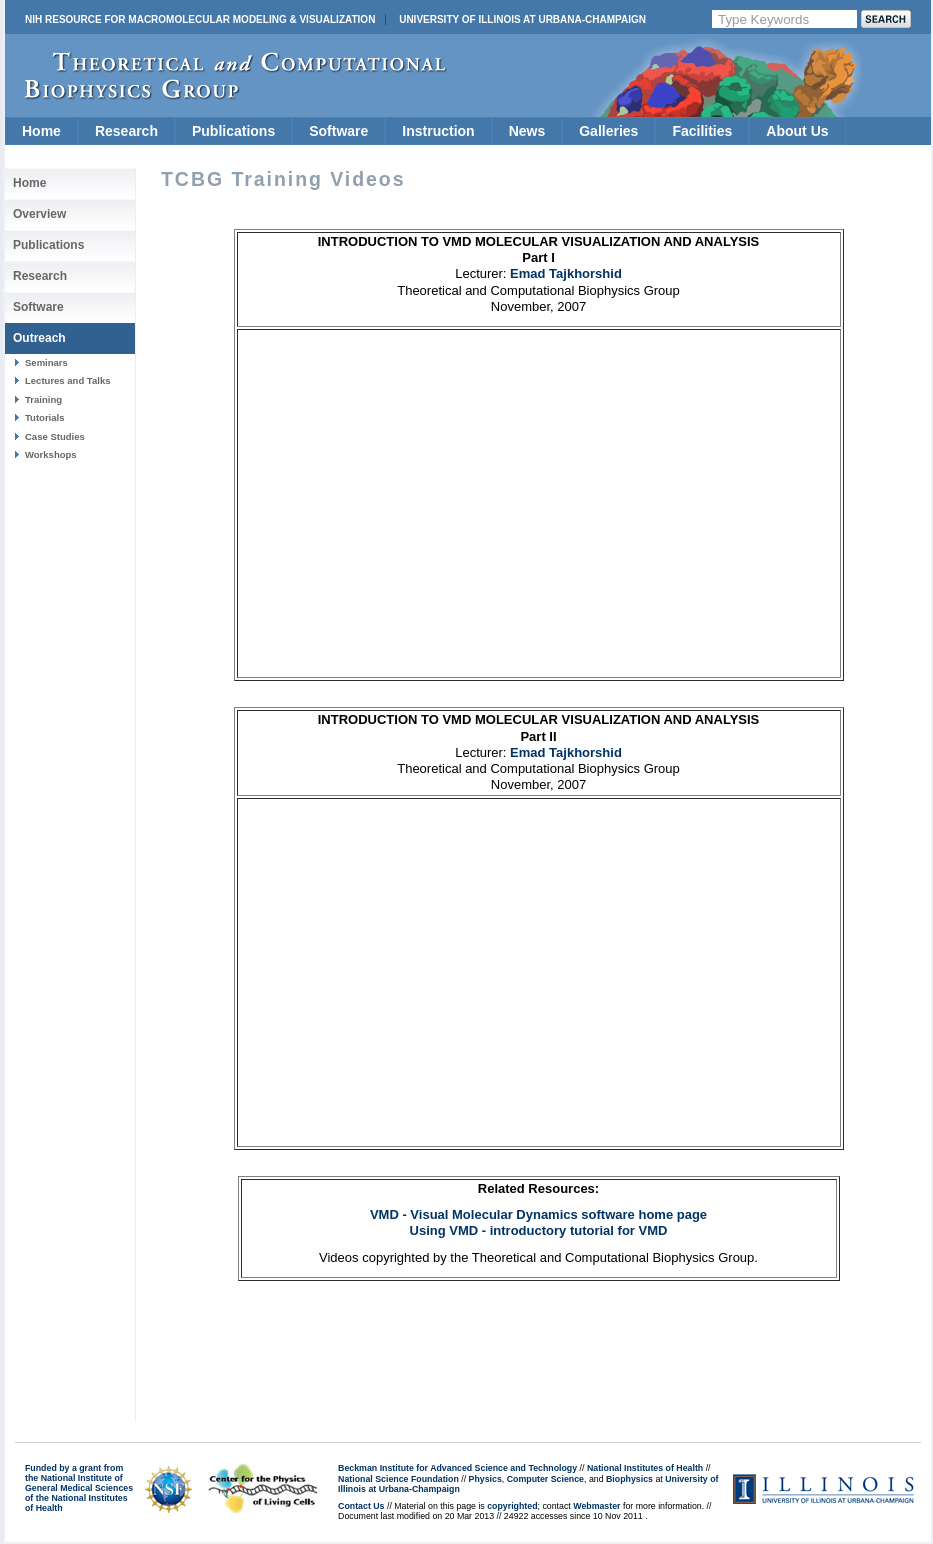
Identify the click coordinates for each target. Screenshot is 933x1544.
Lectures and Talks (68, 380)
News (527, 131)
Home (41, 131)
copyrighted (512, 1506)
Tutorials (44, 417)
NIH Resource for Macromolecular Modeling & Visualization (200, 19)
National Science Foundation (398, 1479)
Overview (39, 214)
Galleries (608, 131)
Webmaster (596, 1506)
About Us (797, 131)
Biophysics (629, 1479)
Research (126, 131)
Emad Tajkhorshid (566, 273)
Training (43, 399)
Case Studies (55, 436)
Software (338, 131)
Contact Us (361, 1506)
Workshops (51, 454)
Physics (485, 1479)
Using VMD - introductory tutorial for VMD (539, 1230)
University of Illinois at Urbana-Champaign (522, 19)
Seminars (46, 362)
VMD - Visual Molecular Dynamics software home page (538, 1214)
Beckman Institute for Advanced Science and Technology (457, 1468)
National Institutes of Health (645, 1468)
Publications (233, 131)
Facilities (702, 131)
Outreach (39, 338)
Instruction (438, 131)
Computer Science (545, 1479)
